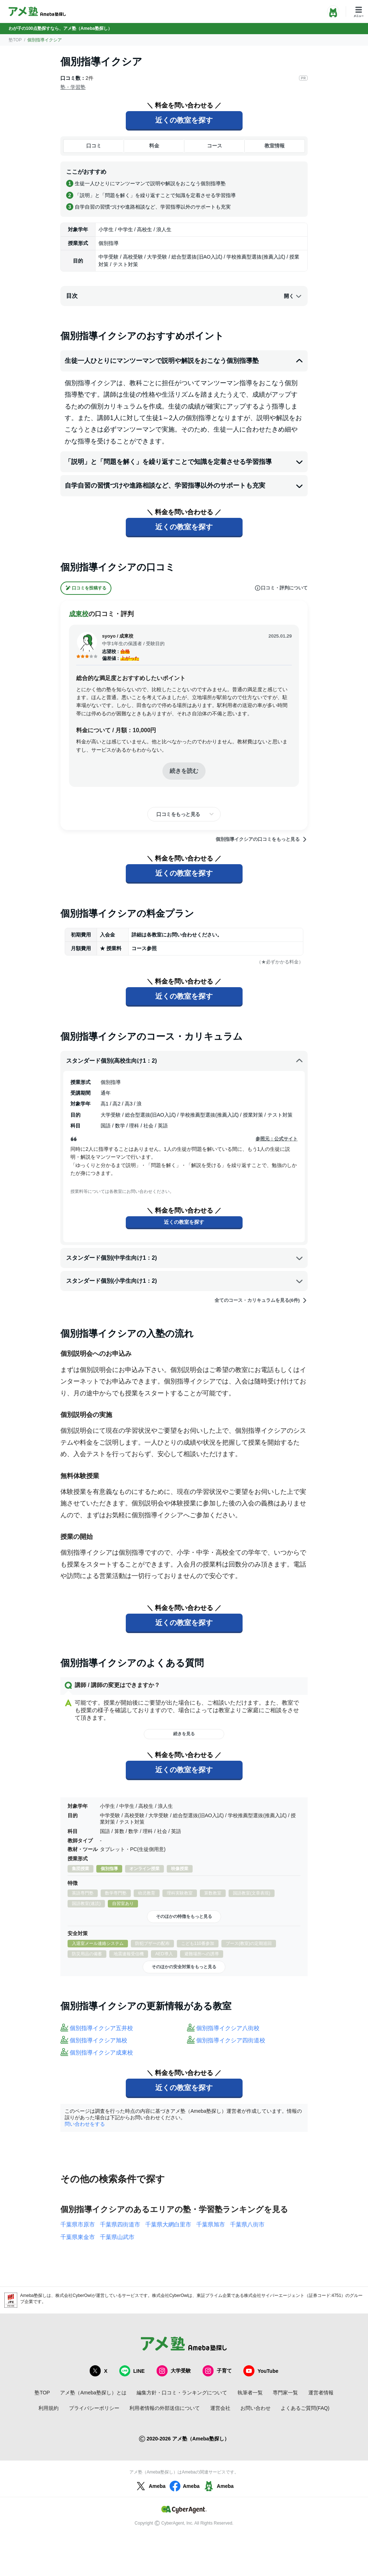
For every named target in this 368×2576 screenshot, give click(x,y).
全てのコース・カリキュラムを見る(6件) (261, 1300)
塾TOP (15, 39)
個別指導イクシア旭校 (98, 2040)
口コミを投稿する (85, 588)
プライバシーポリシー (94, 2408)
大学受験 (173, 2370)
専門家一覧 (285, 2392)
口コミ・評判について (281, 588)
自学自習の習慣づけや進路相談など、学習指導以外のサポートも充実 (184, 486)
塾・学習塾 (73, 87)
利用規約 (48, 2408)
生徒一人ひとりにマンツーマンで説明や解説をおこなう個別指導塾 (184, 361)
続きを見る (184, 1733)
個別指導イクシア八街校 (227, 2028)
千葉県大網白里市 (168, 2224)
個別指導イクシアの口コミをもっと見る (262, 839)
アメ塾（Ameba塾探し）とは (93, 2392)
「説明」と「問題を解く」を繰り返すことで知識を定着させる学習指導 (184, 462)
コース (214, 146)
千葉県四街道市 (120, 2224)
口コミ (93, 146)
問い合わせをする (85, 2124)
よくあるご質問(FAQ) (305, 2408)
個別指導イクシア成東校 (101, 2053)
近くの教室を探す (184, 120)
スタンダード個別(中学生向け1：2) (184, 1258)
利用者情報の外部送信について (164, 2408)
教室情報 (274, 146)
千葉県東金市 (77, 2237)
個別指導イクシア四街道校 (230, 2040)
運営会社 (220, 2408)
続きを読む (184, 771)
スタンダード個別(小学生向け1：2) (184, 1281)
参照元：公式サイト (277, 1138)
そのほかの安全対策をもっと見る (184, 1966)
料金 (154, 146)
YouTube (261, 2370)
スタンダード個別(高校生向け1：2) (184, 1061)
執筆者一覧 (250, 2392)
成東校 (78, 613)
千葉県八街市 (247, 2224)
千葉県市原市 (77, 2224)
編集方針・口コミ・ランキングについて (182, 2392)
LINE (132, 2370)
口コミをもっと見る (178, 814)
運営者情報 (321, 2392)
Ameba (150, 2486)
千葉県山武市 (117, 2237)
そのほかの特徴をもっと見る (184, 1916)
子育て (217, 2370)
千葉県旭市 (210, 2224)
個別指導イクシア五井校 (101, 2028)
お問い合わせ (255, 2408)
